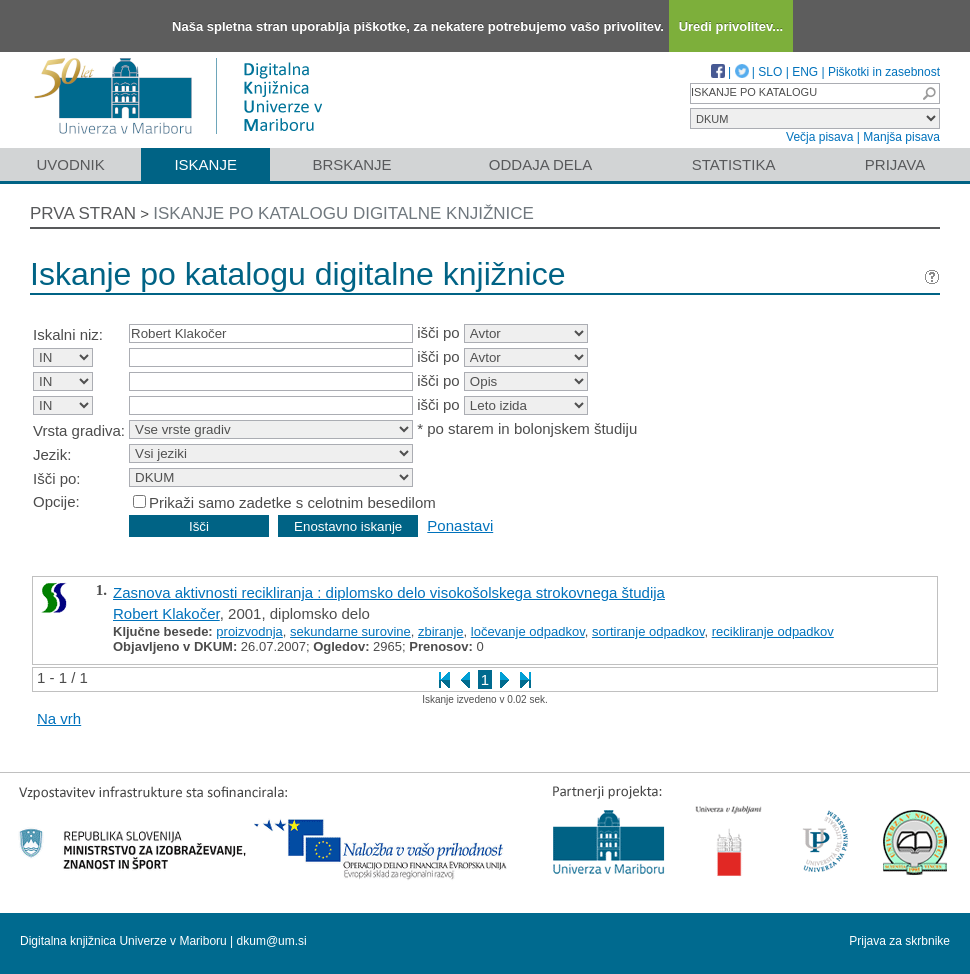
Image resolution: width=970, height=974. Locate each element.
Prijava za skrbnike (899, 941)
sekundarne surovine (350, 631)
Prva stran (83, 213)
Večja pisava (819, 137)
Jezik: (52, 454)
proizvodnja (249, 631)
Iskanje (205, 164)
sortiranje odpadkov (648, 631)
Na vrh (59, 718)
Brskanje (351, 164)
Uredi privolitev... (731, 26)
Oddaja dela (540, 164)
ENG (805, 72)
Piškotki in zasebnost (884, 72)
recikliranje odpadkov (773, 631)
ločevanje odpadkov (528, 631)
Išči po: (57, 478)
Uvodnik (70, 164)
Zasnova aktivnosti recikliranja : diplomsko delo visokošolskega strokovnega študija (389, 592)
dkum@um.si (272, 941)
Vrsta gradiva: (79, 430)
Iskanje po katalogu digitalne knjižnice (343, 213)
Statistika (734, 164)
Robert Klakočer (166, 613)
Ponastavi (460, 525)
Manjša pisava (901, 137)
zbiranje (441, 631)
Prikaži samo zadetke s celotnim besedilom (292, 502)
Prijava (895, 164)
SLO (770, 72)
